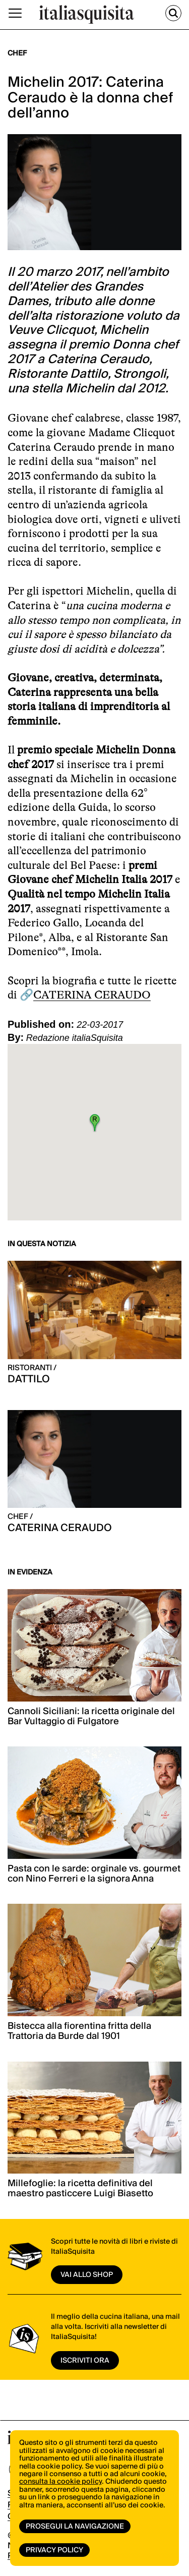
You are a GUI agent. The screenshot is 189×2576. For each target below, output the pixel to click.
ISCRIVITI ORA (84, 2361)
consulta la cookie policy (60, 2482)
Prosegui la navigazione (75, 2527)
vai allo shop (86, 2275)
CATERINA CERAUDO (92, 994)
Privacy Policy (54, 2550)
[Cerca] (173, 13)
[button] (95, 1122)
